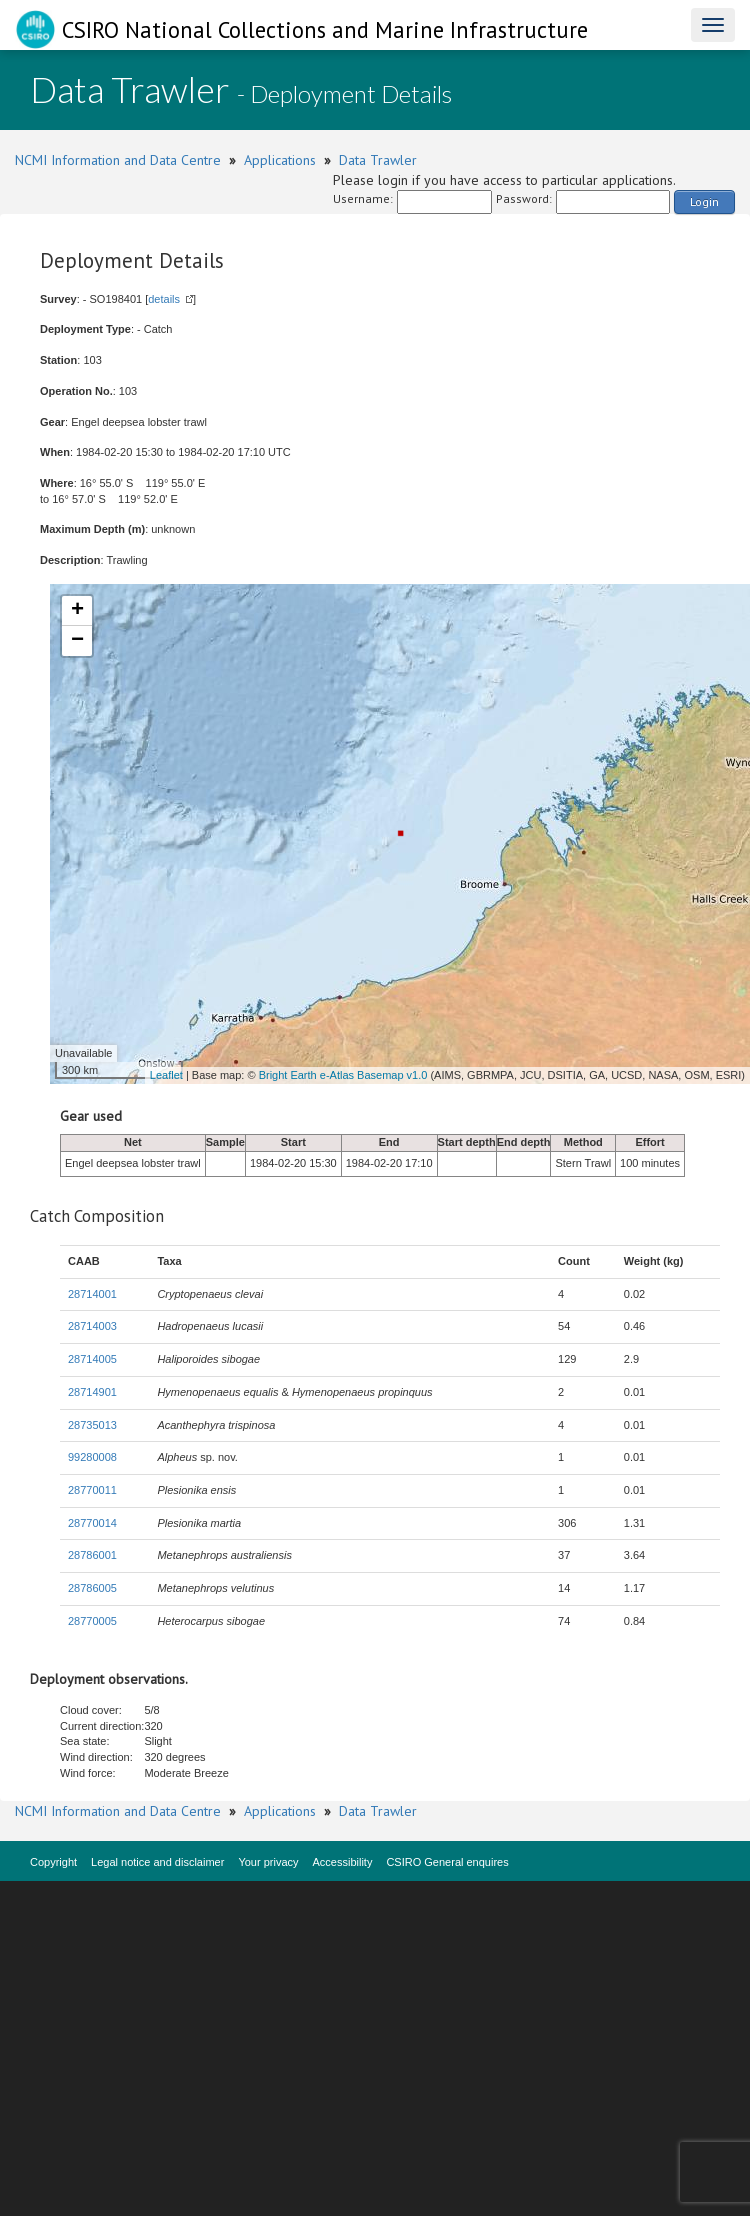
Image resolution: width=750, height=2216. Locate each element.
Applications (280, 160)
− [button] (77, 641)
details (164, 299)
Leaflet (166, 1075)
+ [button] (77, 611)
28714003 (92, 1326)
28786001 (92, 1555)
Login (704, 201)
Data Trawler (378, 160)
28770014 (92, 1523)
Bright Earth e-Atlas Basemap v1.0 (343, 1075)
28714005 (92, 1359)
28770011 (92, 1490)
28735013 (92, 1425)
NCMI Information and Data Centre (118, 160)
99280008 (92, 1457)
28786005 (92, 1588)
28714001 (92, 1294)
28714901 (92, 1392)
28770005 (92, 1621)
